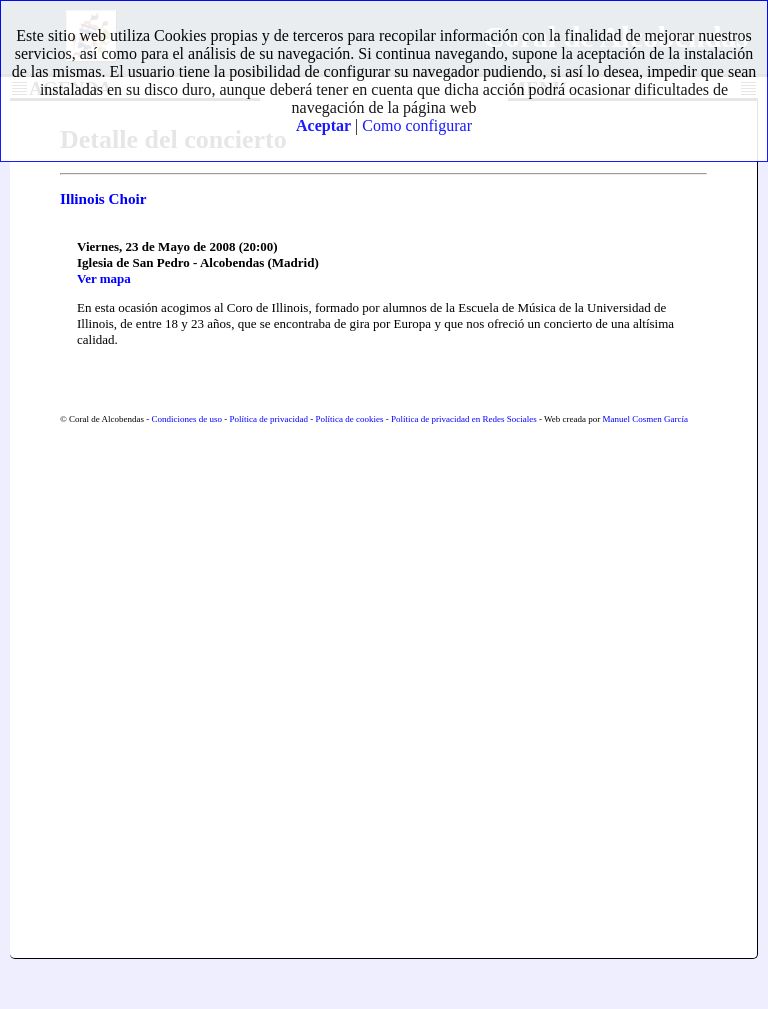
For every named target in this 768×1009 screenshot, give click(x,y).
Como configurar (417, 125)
